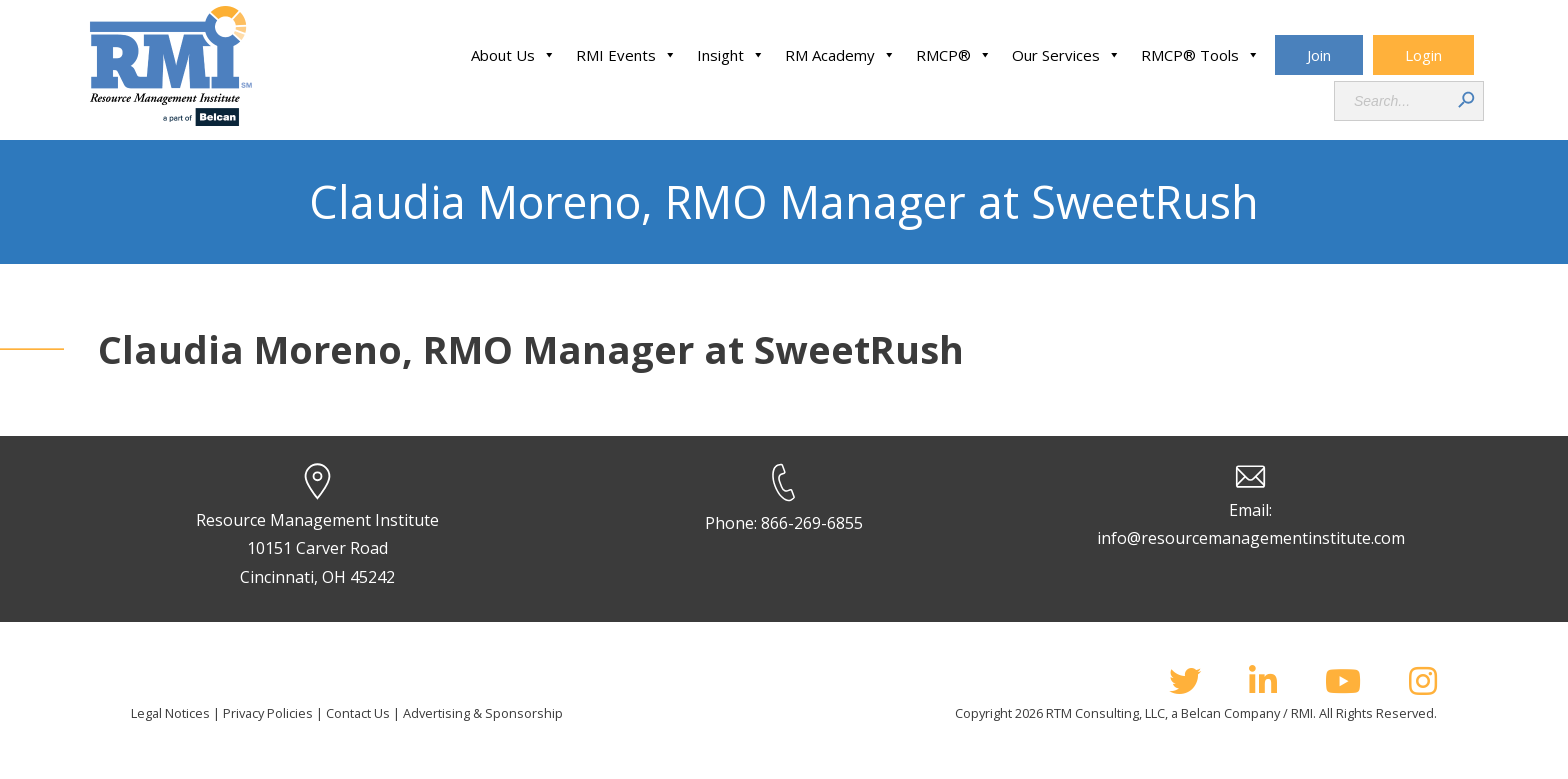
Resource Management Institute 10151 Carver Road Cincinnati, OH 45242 (317, 549)
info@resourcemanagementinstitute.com (1251, 538)
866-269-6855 (812, 523)
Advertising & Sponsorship (483, 713)
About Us (513, 55)
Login (1423, 55)
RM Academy (840, 55)
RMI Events (626, 55)
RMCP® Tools (1200, 55)
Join (1319, 55)
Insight (731, 55)
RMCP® (954, 55)
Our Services (1066, 55)
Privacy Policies (268, 713)
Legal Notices (170, 713)
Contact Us (358, 713)
